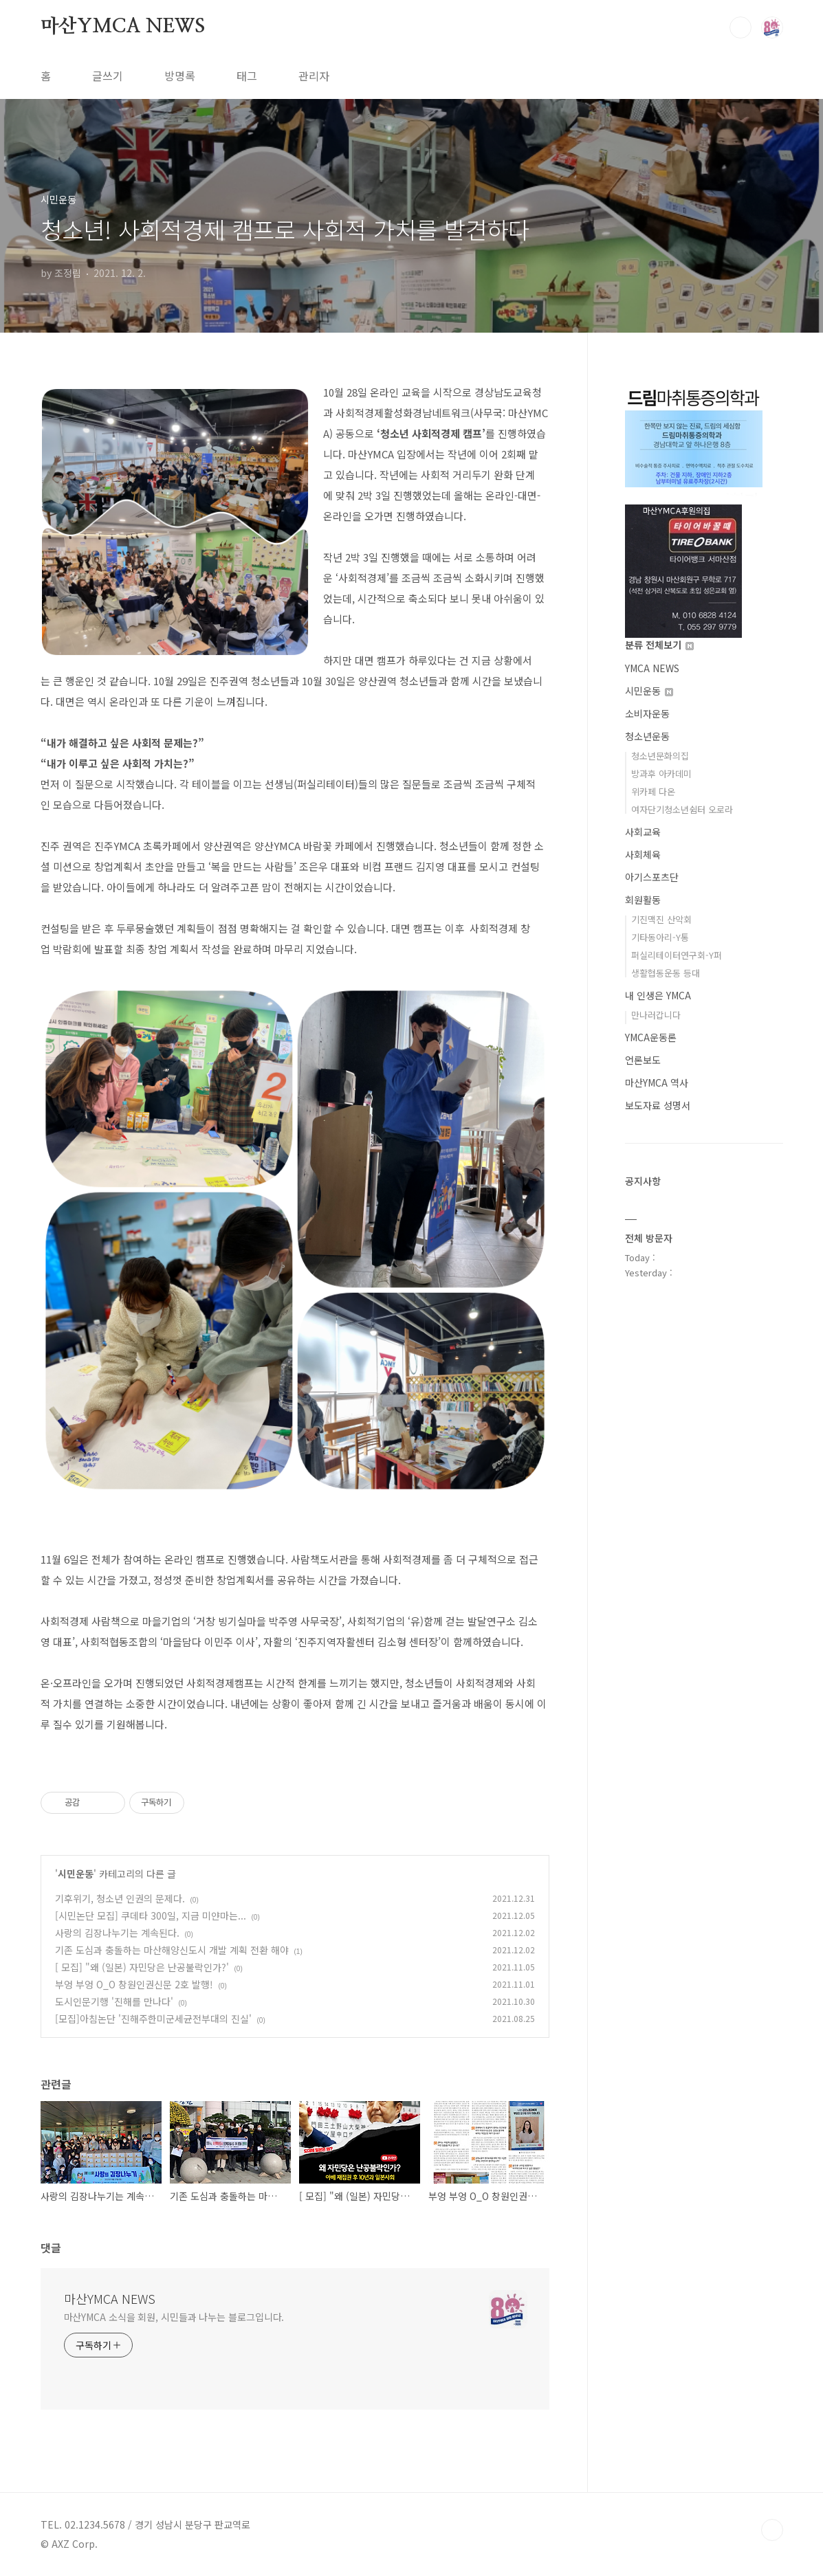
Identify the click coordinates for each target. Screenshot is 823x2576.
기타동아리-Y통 (660, 937)
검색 (740, 27)
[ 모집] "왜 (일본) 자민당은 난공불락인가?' (142, 1967)
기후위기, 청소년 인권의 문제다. (120, 1898)
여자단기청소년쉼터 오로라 (682, 809)
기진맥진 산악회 (661, 919)
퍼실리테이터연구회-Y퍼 (676, 955)
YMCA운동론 (651, 1037)
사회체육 (643, 854)
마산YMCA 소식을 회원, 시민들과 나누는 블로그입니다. (174, 2317)
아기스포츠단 (652, 877)
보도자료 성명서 (657, 1105)
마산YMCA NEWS (123, 26)
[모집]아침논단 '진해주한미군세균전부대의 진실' (153, 2018)
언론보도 (643, 1060)
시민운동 (76, 1873)
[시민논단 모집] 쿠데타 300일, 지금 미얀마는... (150, 1915)
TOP (772, 2530)
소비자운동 (647, 713)
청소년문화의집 (660, 755)
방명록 (179, 75)
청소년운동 (647, 736)
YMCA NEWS (652, 668)
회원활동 (643, 900)
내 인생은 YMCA (658, 995)
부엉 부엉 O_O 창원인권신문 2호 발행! (134, 1984)
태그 (247, 75)
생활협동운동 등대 (665, 972)
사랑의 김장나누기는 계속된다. (117, 1933)
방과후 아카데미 (661, 773)
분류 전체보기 (659, 645)
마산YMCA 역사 (656, 1082)
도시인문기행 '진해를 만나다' (114, 2001)
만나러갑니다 (656, 1014)
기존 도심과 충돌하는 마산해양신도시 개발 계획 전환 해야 (172, 1950)
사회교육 (643, 832)
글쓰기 (107, 75)
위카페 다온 (653, 791)
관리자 (313, 75)
